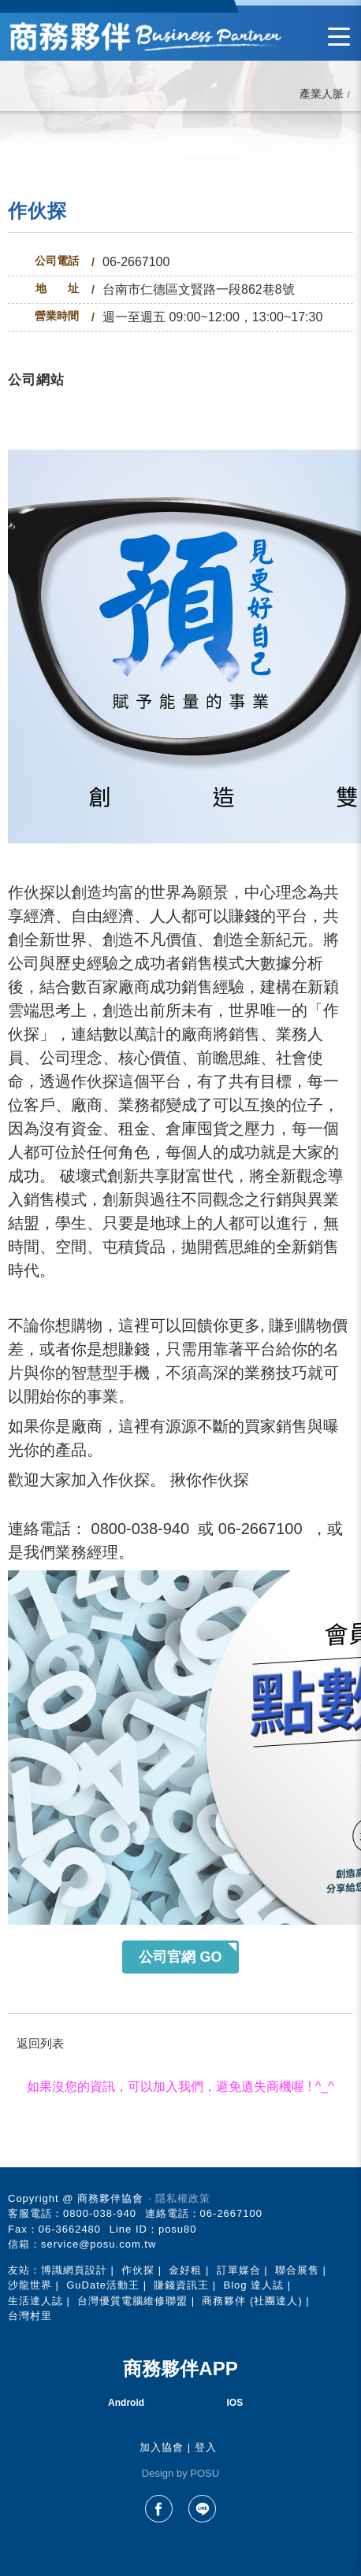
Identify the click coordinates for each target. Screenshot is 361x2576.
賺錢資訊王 (181, 2285)
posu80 (177, 2229)
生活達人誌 (35, 2301)
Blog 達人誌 (253, 2285)
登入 (206, 2447)
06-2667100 (135, 262)
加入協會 (162, 2447)
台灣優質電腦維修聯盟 (132, 2301)
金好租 (185, 2270)
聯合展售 (297, 2270)
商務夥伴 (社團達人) (252, 2301)
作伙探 (137, 2270)
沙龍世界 (30, 2285)
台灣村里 (30, 2316)
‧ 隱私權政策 (179, 2198)
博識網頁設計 (74, 2270)
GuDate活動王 (103, 2285)
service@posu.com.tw (98, 2244)
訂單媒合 (239, 2270)
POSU (204, 2473)
